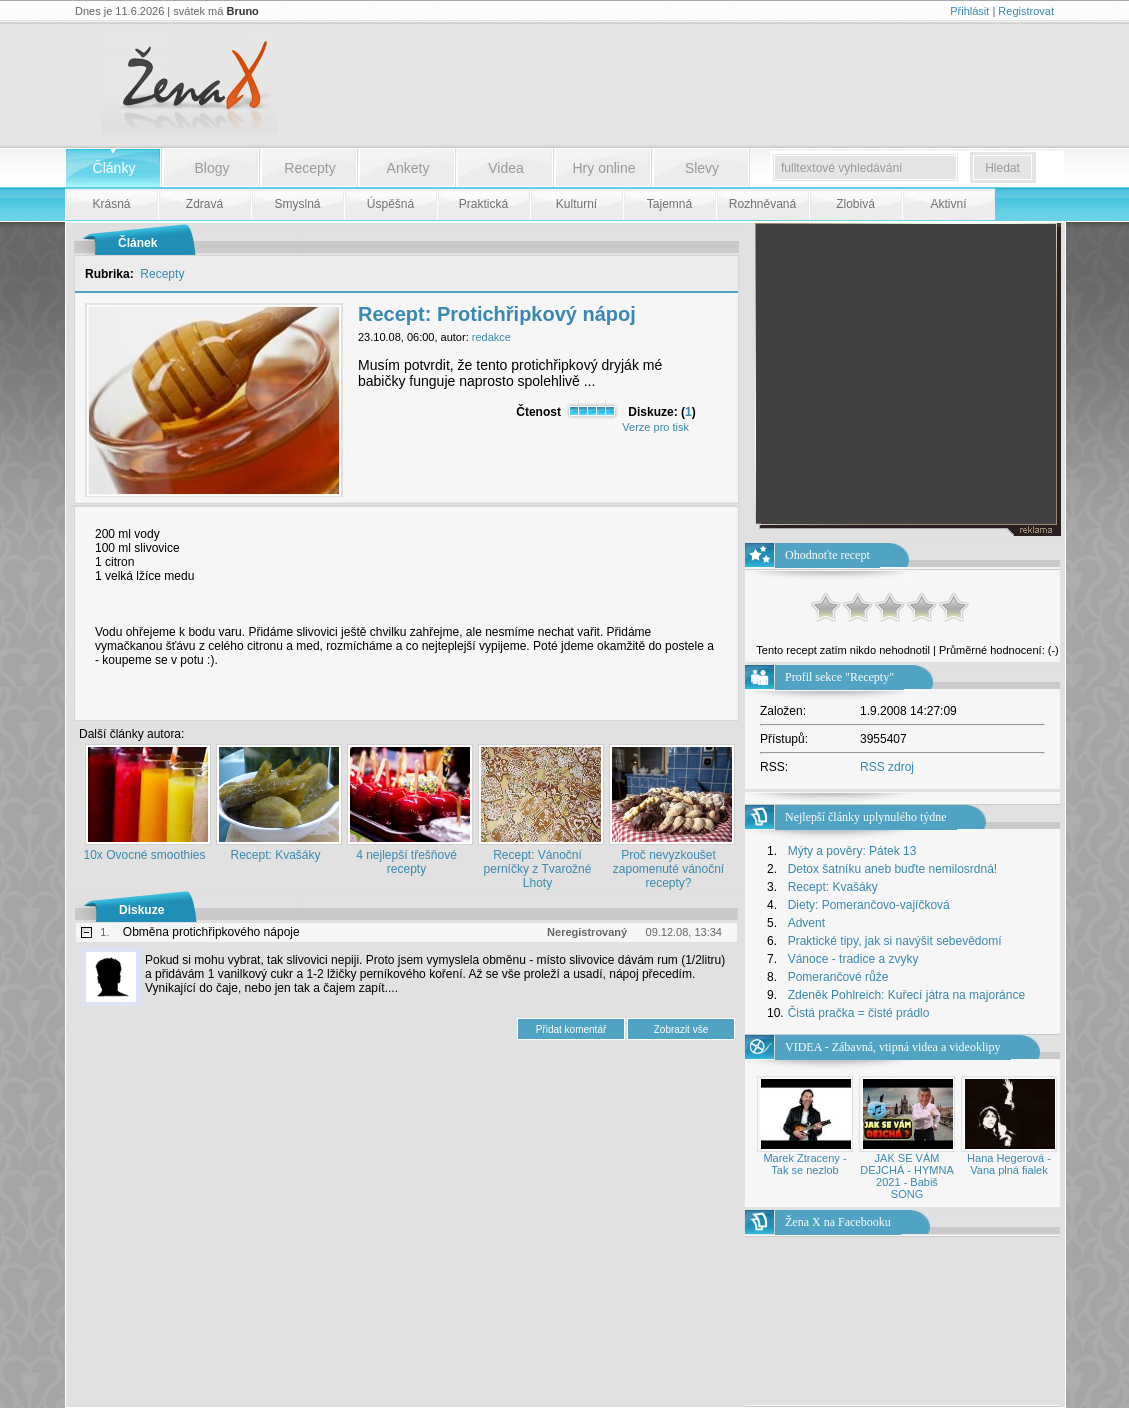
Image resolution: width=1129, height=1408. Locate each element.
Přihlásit (969, 11)
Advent (806, 923)
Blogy (211, 168)
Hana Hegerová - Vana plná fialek (1009, 1164)
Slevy (702, 168)
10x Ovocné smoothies (144, 855)
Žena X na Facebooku (838, 1222)
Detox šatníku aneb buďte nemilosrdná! (893, 869)
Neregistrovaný (587, 932)
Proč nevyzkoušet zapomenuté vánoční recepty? (668, 869)
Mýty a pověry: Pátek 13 (852, 851)
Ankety (408, 168)
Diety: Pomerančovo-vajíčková (869, 905)
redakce (491, 337)
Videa (506, 168)
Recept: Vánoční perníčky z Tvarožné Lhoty (538, 869)
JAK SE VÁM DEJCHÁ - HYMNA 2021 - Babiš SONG (907, 1176)
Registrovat (1026, 11)
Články (114, 168)
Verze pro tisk (655, 427)
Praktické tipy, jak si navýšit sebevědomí (895, 941)
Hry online (603, 168)
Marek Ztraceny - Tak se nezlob (804, 1164)
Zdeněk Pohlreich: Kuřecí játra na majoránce (906, 995)
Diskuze (141, 910)
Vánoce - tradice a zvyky (853, 959)
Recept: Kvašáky (275, 855)
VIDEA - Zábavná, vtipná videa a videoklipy (893, 1047)
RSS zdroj (887, 767)
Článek (137, 243)
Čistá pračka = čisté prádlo (859, 1013)
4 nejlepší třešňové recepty (406, 862)
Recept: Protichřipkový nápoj (497, 314)
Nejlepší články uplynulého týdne (866, 817)
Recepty (309, 168)
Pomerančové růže (838, 977)
